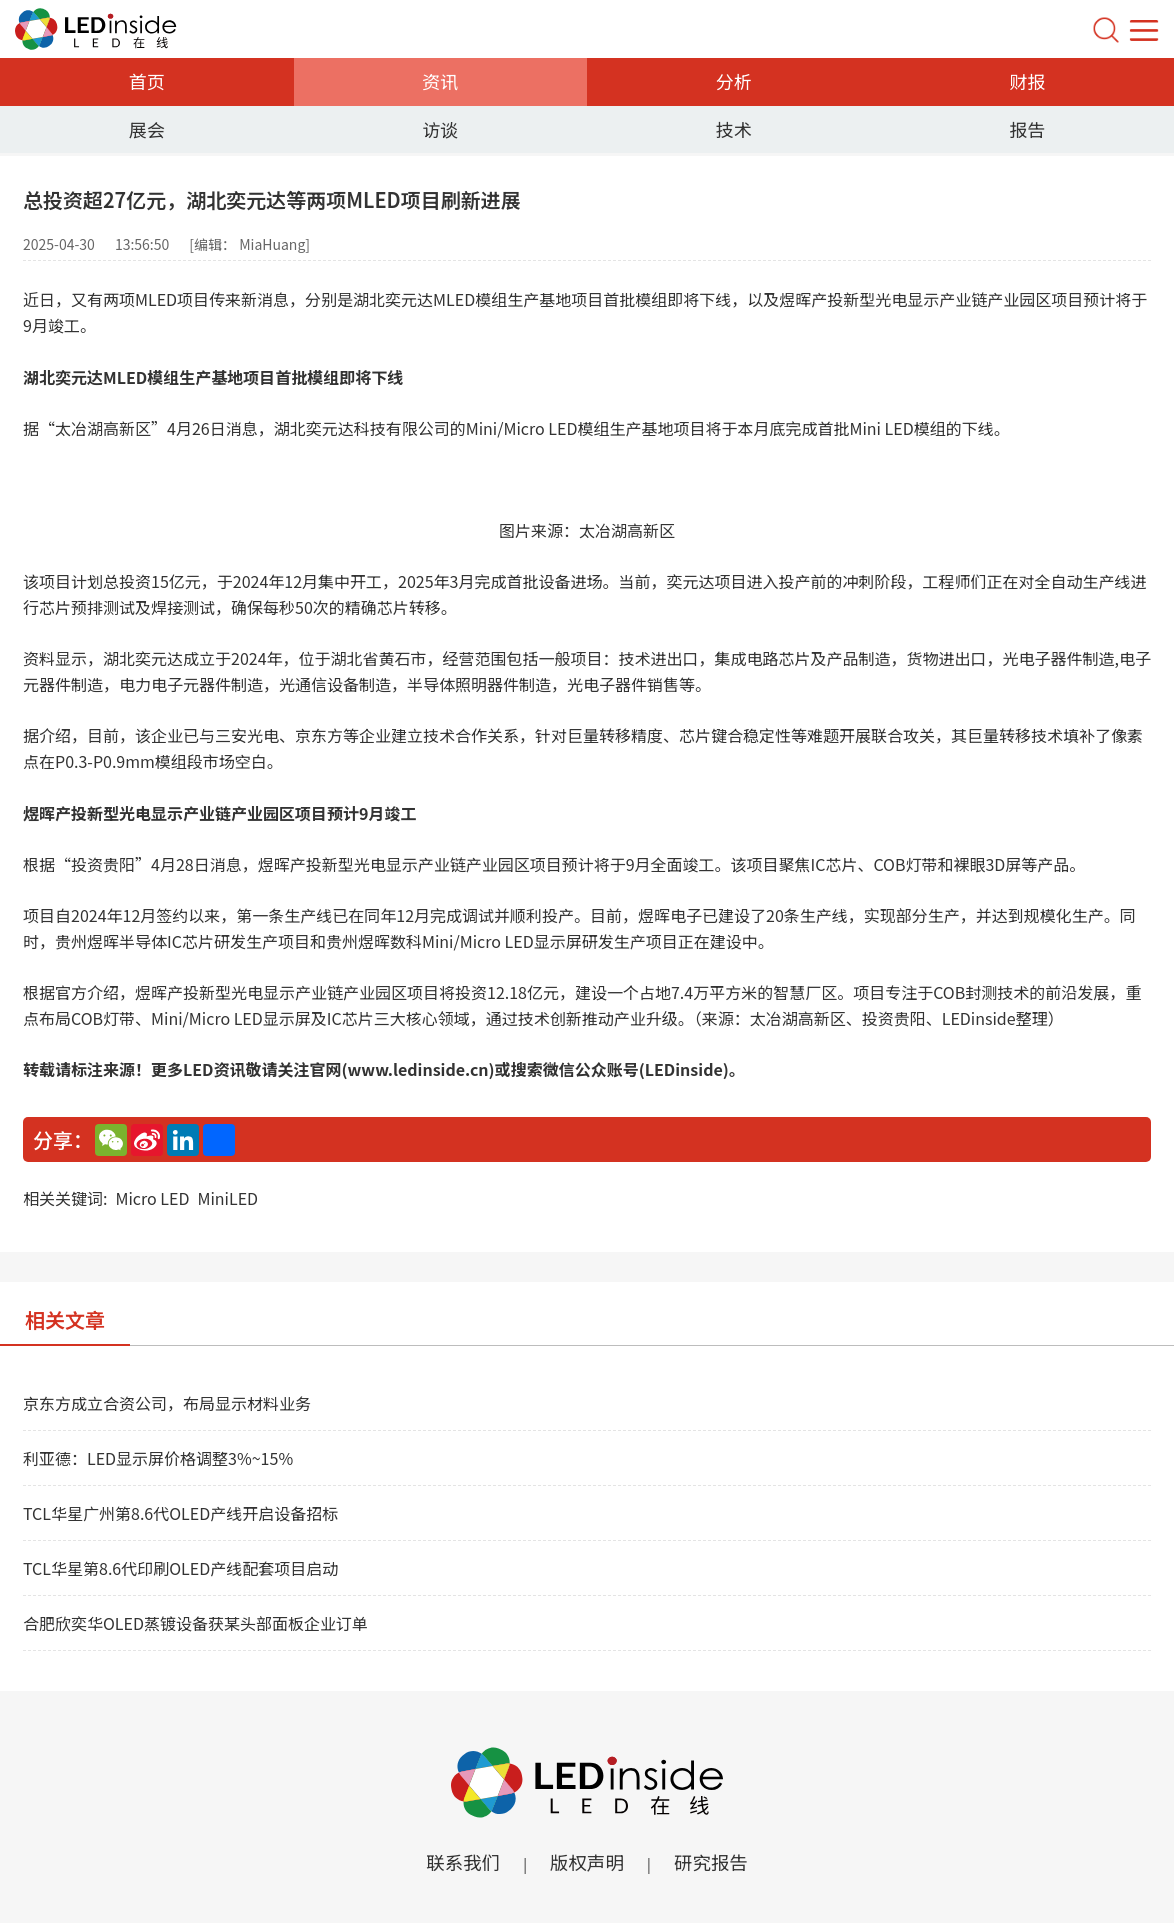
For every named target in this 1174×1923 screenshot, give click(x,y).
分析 (734, 81)
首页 (147, 81)
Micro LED (152, 1198)
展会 (147, 129)
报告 (1027, 129)
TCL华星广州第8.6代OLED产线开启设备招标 (180, 1513)
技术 (734, 129)
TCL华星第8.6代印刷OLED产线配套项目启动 (180, 1568)
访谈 (440, 129)
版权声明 (587, 1862)
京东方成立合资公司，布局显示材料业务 (167, 1403)
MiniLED (227, 1198)
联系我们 (457, 1862)
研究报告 (717, 1862)
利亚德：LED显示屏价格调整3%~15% (158, 1458)
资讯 (440, 81)
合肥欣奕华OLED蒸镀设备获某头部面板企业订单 (195, 1623)
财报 (1027, 81)
